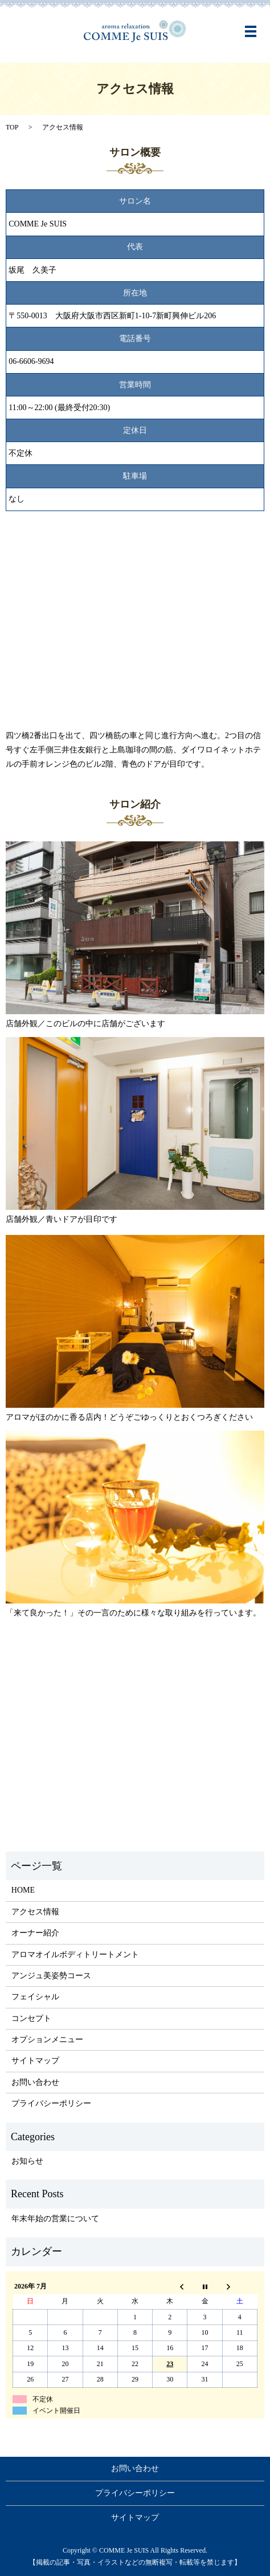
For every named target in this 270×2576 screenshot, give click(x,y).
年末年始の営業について (55, 2218)
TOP (12, 127)
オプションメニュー (47, 2039)
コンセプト (31, 2018)
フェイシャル (35, 1996)
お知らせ (27, 2161)
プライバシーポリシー (51, 2103)
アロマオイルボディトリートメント (75, 1954)
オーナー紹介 (35, 1933)
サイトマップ (35, 2060)
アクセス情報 (35, 1911)
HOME (23, 1890)
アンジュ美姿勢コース (51, 1975)
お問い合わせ (35, 2082)
